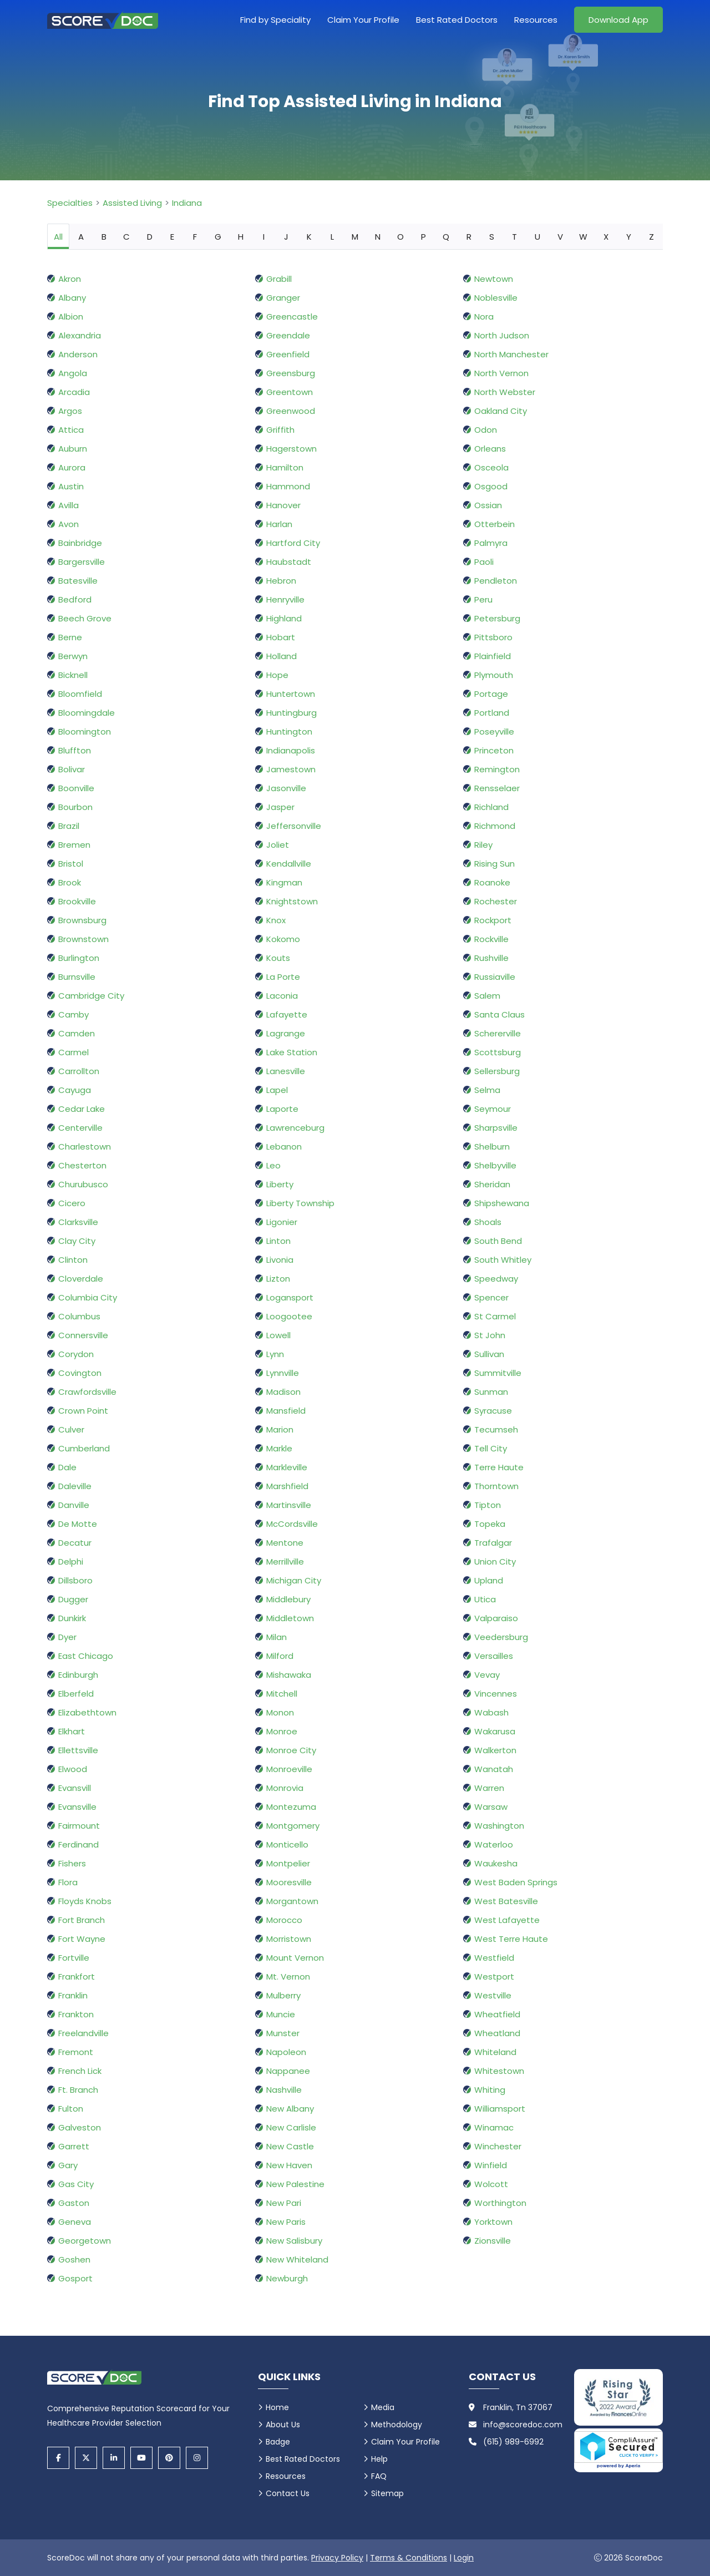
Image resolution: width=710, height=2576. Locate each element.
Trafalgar (493, 1542)
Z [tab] (651, 236)
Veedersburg (501, 1637)
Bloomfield (80, 694)
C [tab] (126, 236)
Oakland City (500, 411)
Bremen (74, 845)
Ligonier (281, 1222)
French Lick (80, 2071)
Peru (483, 599)
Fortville (73, 1957)
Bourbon (75, 807)
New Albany (290, 2108)
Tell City (490, 1448)
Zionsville (492, 2240)
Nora (484, 316)
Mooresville (289, 1882)
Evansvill (74, 1788)
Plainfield (492, 656)
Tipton (487, 1505)
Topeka (489, 1524)
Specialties (70, 203)
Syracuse (493, 1410)
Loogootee (289, 1316)
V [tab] (560, 236)
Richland (491, 807)
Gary (68, 2165)
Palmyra (491, 543)
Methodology (396, 2424)
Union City (495, 1561)
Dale (67, 1467)
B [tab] (104, 236)
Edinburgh (78, 1675)
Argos (70, 411)
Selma (487, 1090)
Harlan (279, 524)
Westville (492, 1995)
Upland (488, 1580)
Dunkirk (72, 1618)
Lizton (278, 1278)
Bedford (75, 599)
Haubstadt (288, 562)
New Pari (283, 2203)
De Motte (77, 1524)
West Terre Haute (511, 1939)
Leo (273, 1165)
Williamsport (499, 2108)
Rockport (492, 920)
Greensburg (290, 373)
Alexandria (79, 335)
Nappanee (288, 2071)
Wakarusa (494, 1731)
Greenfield (288, 354)
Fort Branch (81, 1920)
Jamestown (291, 769)
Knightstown (292, 901)
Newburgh (287, 2278)
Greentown (289, 392)
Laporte (282, 1109)
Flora (68, 1882)
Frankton (76, 2014)
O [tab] (400, 236)
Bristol (70, 863)
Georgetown (84, 2240)
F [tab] (195, 236)
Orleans (490, 448)
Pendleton (495, 580)
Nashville (284, 2090)
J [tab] (286, 236)
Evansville (77, 1807)
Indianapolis (290, 750)
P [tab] (423, 236)
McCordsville (292, 1524)
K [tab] (309, 236)
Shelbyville (495, 1165)
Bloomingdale (86, 712)
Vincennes (495, 1693)
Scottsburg (497, 1052)
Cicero (71, 1203)
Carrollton (78, 1071)
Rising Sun (494, 863)
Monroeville (289, 1769)
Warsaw (491, 1807)
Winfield (490, 2165)
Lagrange (285, 1033)
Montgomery (293, 1825)
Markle (279, 1448)
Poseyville (494, 731)
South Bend (498, 1241)
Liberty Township (300, 1203)
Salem (487, 995)
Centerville (80, 1127)
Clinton (73, 1260)
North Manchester (511, 354)
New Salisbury (294, 2240)
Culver (71, 1429)
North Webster (504, 392)
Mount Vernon (295, 1957)
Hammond (288, 486)
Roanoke (492, 882)
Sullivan (489, 1354)
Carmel (73, 1052)
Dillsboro (75, 1580)
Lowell (278, 1335)
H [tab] (241, 236)
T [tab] (514, 236)
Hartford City (293, 543)
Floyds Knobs (84, 1901)
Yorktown (493, 2222)
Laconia (282, 995)
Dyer (67, 1637)
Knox (276, 920)
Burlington (78, 958)
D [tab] (150, 236)
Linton (278, 1241)
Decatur (75, 1542)
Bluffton (74, 750)
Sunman (491, 1392)
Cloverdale (80, 1278)
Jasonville (286, 788)
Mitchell (281, 1693)
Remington (497, 769)
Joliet (277, 845)
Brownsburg (82, 920)
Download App (618, 20)
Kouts (278, 958)
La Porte (283, 977)
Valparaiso (496, 1618)
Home (277, 2407)
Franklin (73, 1995)
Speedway (496, 1278)
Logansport (289, 1297)
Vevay (487, 1675)
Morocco (284, 1920)
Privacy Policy (337, 2557)
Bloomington (84, 731)
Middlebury (288, 1599)
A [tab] (81, 236)
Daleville (75, 1486)
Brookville (77, 901)
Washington (499, 1825)
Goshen (74, 2259)
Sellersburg (497, 1071)
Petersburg (497, 618)
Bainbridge (80, 543)
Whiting (489, 2090)
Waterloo (493, 1844)
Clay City (76, 1241)
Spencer (491, 1297)
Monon (280, 1712)
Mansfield (286, 1410)
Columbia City (87, 1297)
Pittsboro (493, 637)
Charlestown (84, 1146)
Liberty (279, 1184)
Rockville (491, 939)
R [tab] (468, 236)
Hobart (280, 637)
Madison (283, 1392)
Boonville (76, 788)
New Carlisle (291, 2127)
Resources (535, 20)
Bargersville (81, 562)
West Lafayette (507, 1920)
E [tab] (172, 236)
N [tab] (378, 236)
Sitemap (387, 2493)
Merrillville (285, 1561)
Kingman (284, 882)
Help (379, 2458)
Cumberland (84, 1448)
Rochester (495, 901)
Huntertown (290, 694)
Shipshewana (501, 1203)
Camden (76, 1033)
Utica (485, 1599)
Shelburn (492, 1146)
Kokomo (283, 939)
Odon (485, 430)
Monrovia (284, 1788)
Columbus (79, 1316)
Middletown (290, 1618)
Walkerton (495, 1750)
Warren (489, 1788)
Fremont (75, 2052)
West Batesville (506, 1901)
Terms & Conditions (408, 2557)
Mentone (284, 1542)
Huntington (289, 731)
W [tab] (583, 236)
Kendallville (288, 863)
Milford (279, 1656)
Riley (483, 845)
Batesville (78, 580)
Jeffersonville (293, 826)
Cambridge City (91, 995)
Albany (72, 297)
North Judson (501, 335)
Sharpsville (496, 1127)
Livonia (279, 1260)
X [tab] (606, 236)
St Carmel (495, 1316)
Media (382, 2407)
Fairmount (79, 1825)
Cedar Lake (81, 1109)
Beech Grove (84, 618)
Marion (279, 1429)
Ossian (488, 505)
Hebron (281, 580)
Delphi (70, 1561)
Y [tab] (628, 236)
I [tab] (264, 236)
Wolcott (491, 2184)
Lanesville (285, 1071)
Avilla (68, 505)
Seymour (492, 1109)
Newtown (493, 279)
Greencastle (292, 316)
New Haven (289, 2165)
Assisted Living (132, 203)
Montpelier (288, 1863)
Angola (72, 373)
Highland (284, 618)
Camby (73, 1014)
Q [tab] (446, 236)
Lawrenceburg (295, 1127)
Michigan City (293, 1580)
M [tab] (355, 236)
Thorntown (496, 1486)
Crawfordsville (87, 1392)
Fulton (70, 2108)
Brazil (68, 826)
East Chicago (85, 1656)
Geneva (74, 2222)
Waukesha (496, 1863)
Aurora (71, 467)
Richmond (494, 826)
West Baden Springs (515, 1882)
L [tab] (332, 236)
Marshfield (287, 1486)
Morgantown (292, 1901)
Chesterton (82, 1165)
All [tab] (58, 236)
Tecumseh (496, 1429)
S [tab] (491, 236)
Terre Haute (499, 1467)
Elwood (72, 1769)
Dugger (73, 1599)
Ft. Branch (78, 2090)
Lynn (275, 1354)
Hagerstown (291, 448)
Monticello (287, 1844)
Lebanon (284, 1146)
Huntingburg (291, 712)
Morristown (288, 1939)
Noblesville (496, 297)
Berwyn (73, 656)
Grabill (279, 279)
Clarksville (78, 1222)
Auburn (72, 448)
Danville (73, 1505)
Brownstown (83, 939)
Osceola (491, 467)
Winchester (497, 2146)
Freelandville (83, 2033)
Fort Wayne (81, 1939)
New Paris (286, 2222)
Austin (71, 486)
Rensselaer (497, 788)
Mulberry (283, 1995)
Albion (70, 316)
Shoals (487, 1222)
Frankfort (76, 1976)
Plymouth (493, 675)
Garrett (73, 2146)
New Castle (290, 2146)
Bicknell (73, 675)
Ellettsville (78, 1750)
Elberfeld (76, 1693)
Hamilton (284, 467)
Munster (283, 2033)
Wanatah (493, 1769)
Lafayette (286, 1014)
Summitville (497, 1373)
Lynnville (282, 1373)
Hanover (283, 505)
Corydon (76, 1354)
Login (464, 2557)
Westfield (494, 1957)
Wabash (491, 1712)
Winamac (494, 2127)
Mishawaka (288, 1675)
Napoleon (286, 2052)
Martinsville (288, 1505)
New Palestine (295, 2184)
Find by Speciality (275, 20)
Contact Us (288, 2493)
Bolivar (71, 769)
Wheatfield (497, 2014)
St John (489, 1335)
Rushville (491, 958)
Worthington (500, 2203)
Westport (494, 1976)
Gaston (73, 2203)
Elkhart (71, 1731)
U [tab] (537, 236)
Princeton (494, 750)
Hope (277, 675)
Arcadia (74, 392)
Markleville (286, 1467)
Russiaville (494, 977)
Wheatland (497, 2033)
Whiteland (495, 2052)
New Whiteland (297, 2259)
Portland (491, 712)
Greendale (288, 335)
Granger (283, 297)
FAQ (379, 2476)
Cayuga (74, 1090)
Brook (69, 882)
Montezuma (291, 1807)
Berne (70, 637)
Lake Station (291, 1052)
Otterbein (494, 524)
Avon (68, 524)
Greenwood (290, 411)
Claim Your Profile (363, 20)
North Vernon (501, 373)
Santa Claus (499, 1014)
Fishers (72, 1863)
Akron (69, 279)
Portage (491, 694)
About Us (283, 2424)
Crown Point (83, 1410)
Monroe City (291, 1750)
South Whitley (502, 1260)
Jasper (280, 807)
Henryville (285, 599)
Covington (80, 1373)
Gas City (76, 2184)
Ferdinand (78, 1844)
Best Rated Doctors (457, 20)
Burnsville (76, 977)
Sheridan (492, 1184)
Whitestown (499, 2071)
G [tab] (218, 236)
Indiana (187, 203)
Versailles (493, 1656)
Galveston (79, 2127)
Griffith (280, 430)
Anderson (78, 354)
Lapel (277, 1090)
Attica (71, 430)
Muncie (280, 2014)
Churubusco (83, 1184)
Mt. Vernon (288, 1976)
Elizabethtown (87, 1712)
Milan (276, 1637)
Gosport (75, 2278)
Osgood (491, 486)
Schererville (497, 1033)
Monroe (281, 1731)
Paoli (484, 562)
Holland (281, 656)
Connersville (83, 1335)
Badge (278, 2441)
